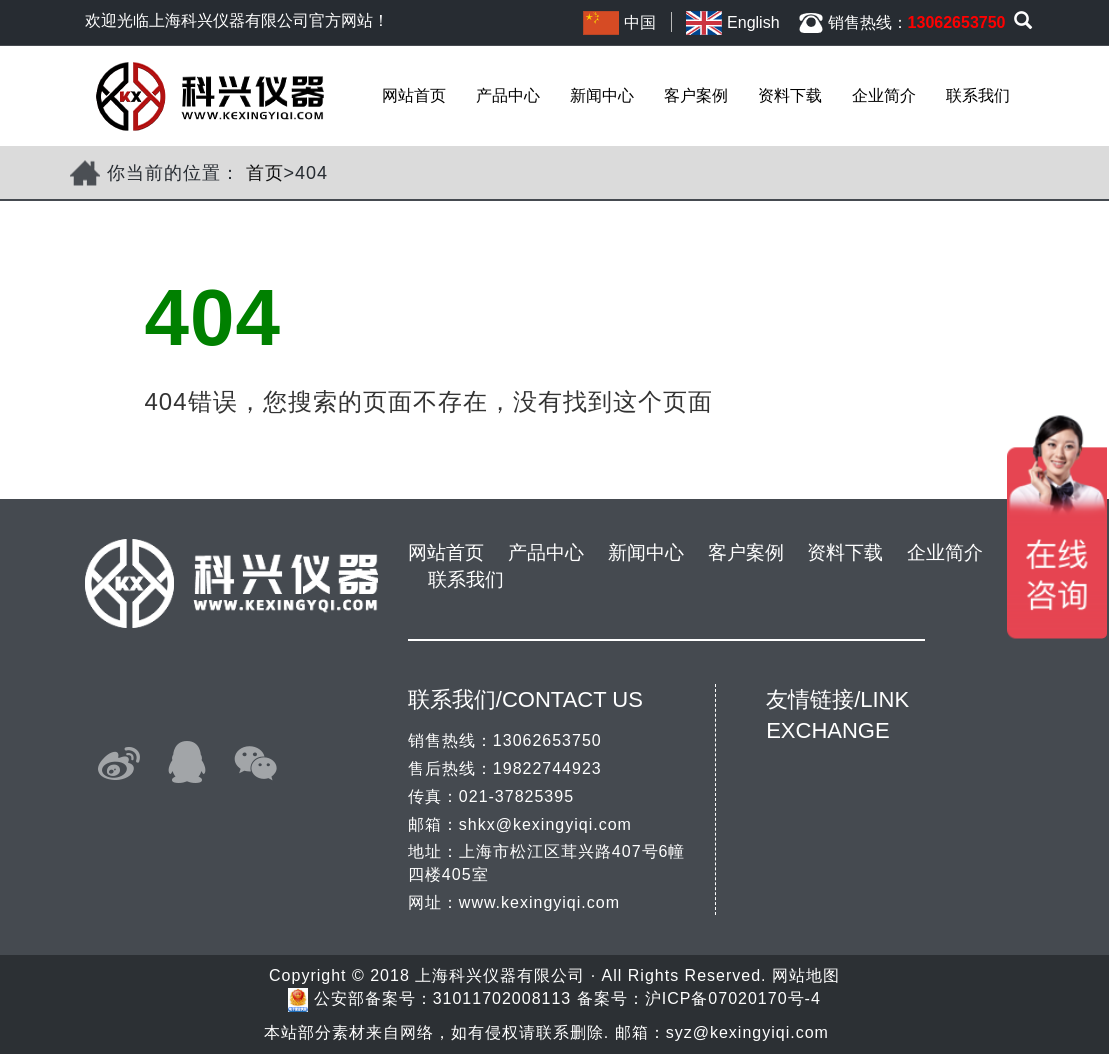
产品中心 (508, 95)
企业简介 (884, 95)
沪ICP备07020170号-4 (733, 998)
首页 (265, 173)
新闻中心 (602, 95)
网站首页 (414, 95)
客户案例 (696, 95)
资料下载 (790, 95)
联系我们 (978, 95)
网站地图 (806, 975)
